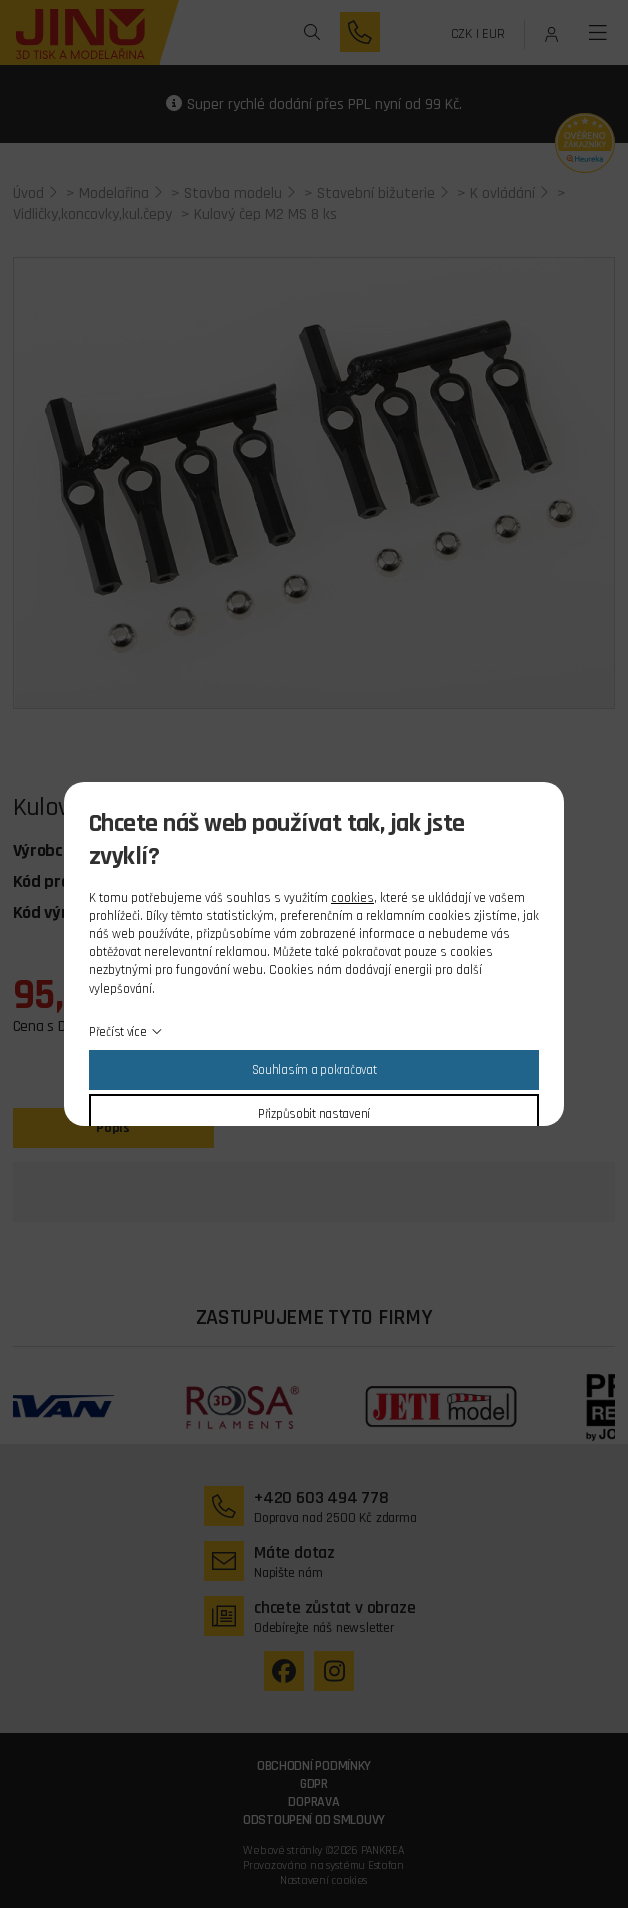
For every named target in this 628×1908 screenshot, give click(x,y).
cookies (352, 898)
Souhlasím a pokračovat (314, 1070)
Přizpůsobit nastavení (314, 1114)
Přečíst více (118, 1032)
